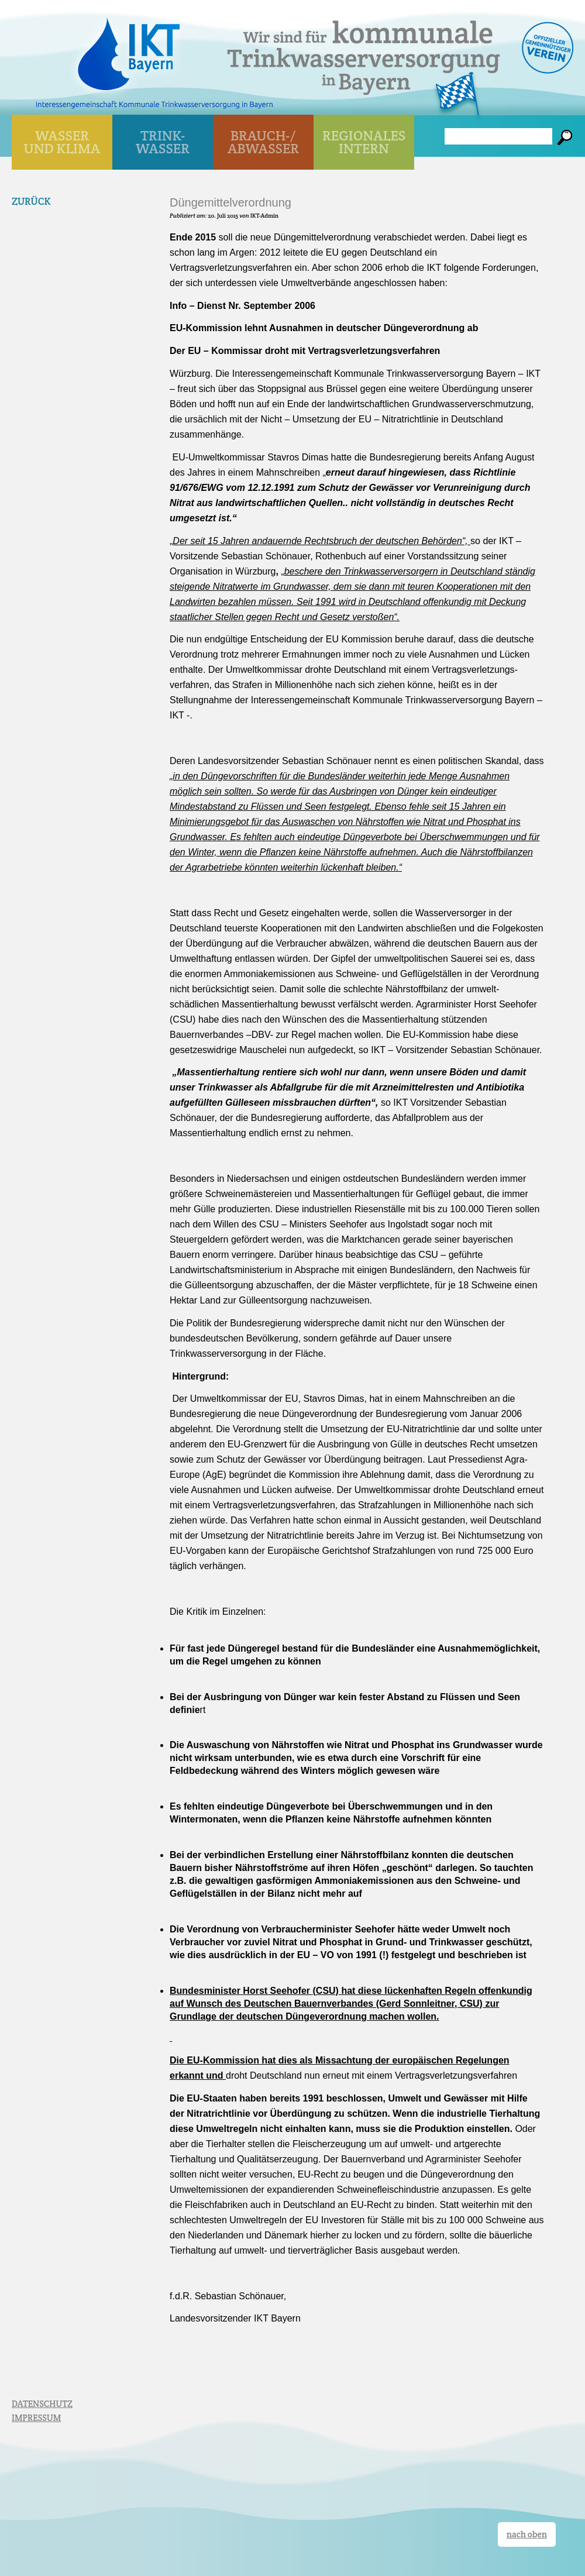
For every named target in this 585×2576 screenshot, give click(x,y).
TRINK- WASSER (163, 141)
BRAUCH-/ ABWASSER (263, 141)
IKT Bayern (128, 48)
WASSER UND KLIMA (62, 141)
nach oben (527, 2534)
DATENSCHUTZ (42, 2403)
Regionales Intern (363, 141)
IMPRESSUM (36, 2417)
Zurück (31, 201)
